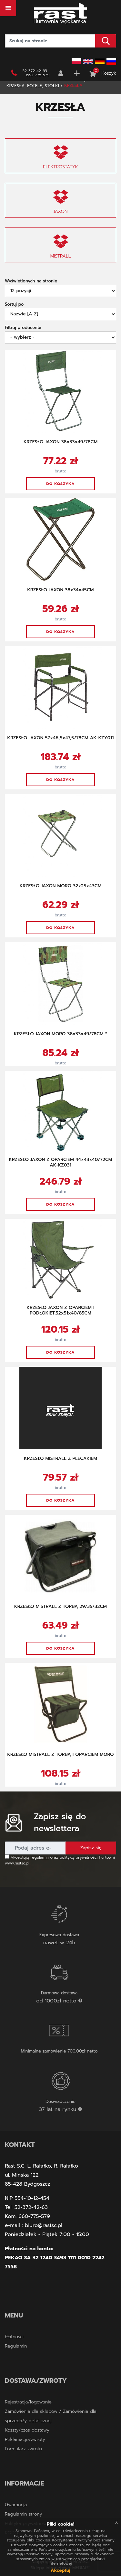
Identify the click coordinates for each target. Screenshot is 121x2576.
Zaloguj (61, 73)
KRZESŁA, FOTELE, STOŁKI (32, 86)
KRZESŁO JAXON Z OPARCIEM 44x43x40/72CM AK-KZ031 (60, 1162)
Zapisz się (91, 1847)
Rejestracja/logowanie (28, 2402)
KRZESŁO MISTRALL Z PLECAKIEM (60, 1458)
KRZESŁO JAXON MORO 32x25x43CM (61, 885)
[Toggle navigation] (8, 8)
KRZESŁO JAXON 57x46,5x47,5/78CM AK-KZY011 (60, 737)
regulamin (40, 1857)
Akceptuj (60, 2570)
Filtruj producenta (23, 327)
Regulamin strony (23, 2514)
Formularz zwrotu (23, 2448)
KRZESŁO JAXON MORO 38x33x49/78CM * (60, 1033)
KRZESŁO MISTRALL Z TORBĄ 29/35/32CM (60, 1606)
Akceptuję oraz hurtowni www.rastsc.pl (60, 1860)
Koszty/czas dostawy (27, 2430)
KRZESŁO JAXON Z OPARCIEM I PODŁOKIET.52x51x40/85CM (61, 1310)
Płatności (14, 2336)
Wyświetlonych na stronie (31, 281)
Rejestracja (77, 73)
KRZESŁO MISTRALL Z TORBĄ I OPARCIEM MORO (60, 1754)
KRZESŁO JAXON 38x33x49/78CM (60, 441)
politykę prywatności (79, 1857)
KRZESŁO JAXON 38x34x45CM (60, 589)
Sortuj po (14, 304)
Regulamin (16, 2346)
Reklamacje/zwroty (25, 2439)
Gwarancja (16, 2504)
